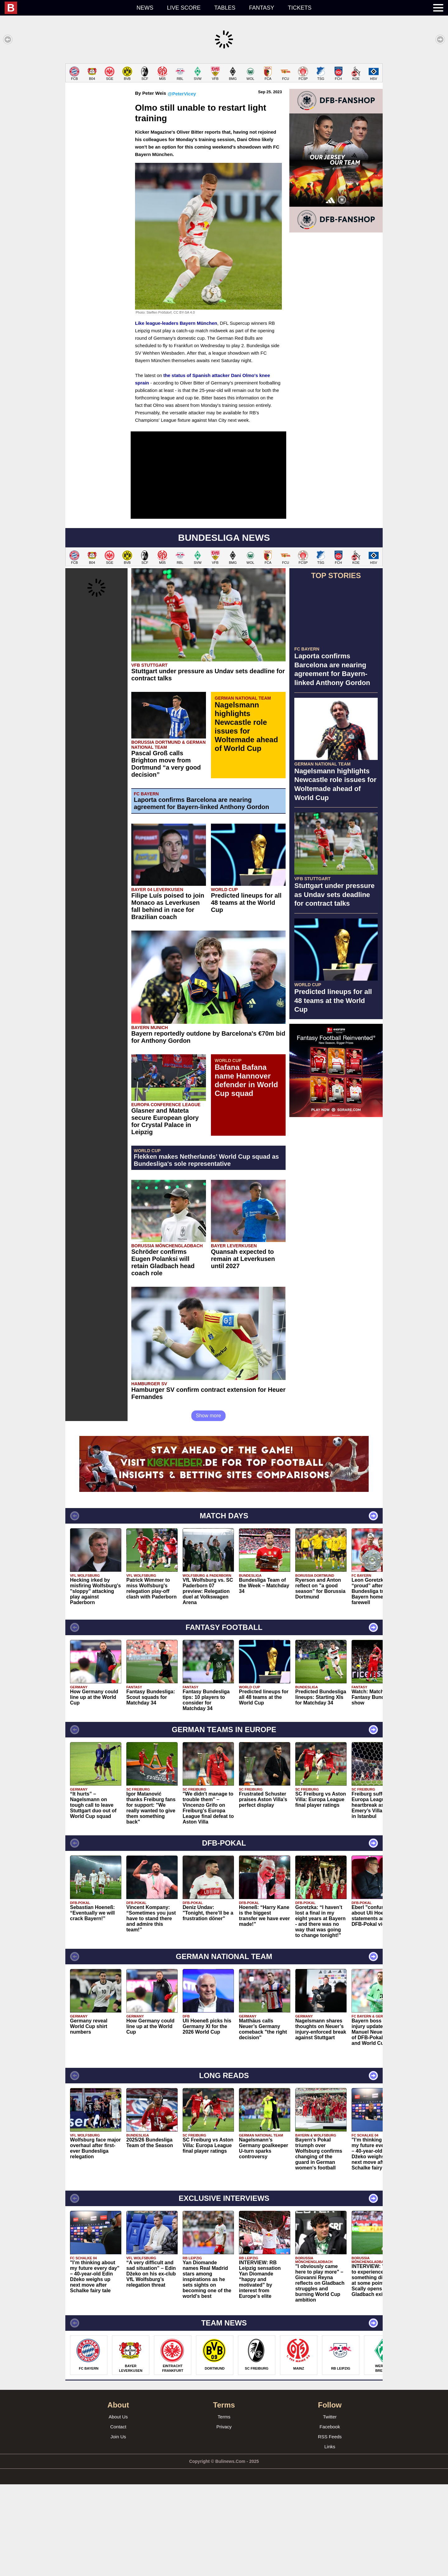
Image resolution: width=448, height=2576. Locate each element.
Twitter (330, 2508)
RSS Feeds (330, 2528)
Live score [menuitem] (184, 8)
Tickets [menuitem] (299, 8)
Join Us (118, 2528)
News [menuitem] (145, 8)
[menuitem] (67, 8)
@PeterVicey (182, 185)
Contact (118, 2518)
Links (329, 2538)
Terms (224, 2508)
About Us (118, 2508)
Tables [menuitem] (225, 8)
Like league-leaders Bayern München (176, 414)
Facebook (330, 2518)
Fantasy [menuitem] (261, 8)
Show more (208, 1507)
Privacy (223, 2518)
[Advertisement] (224, 106)
